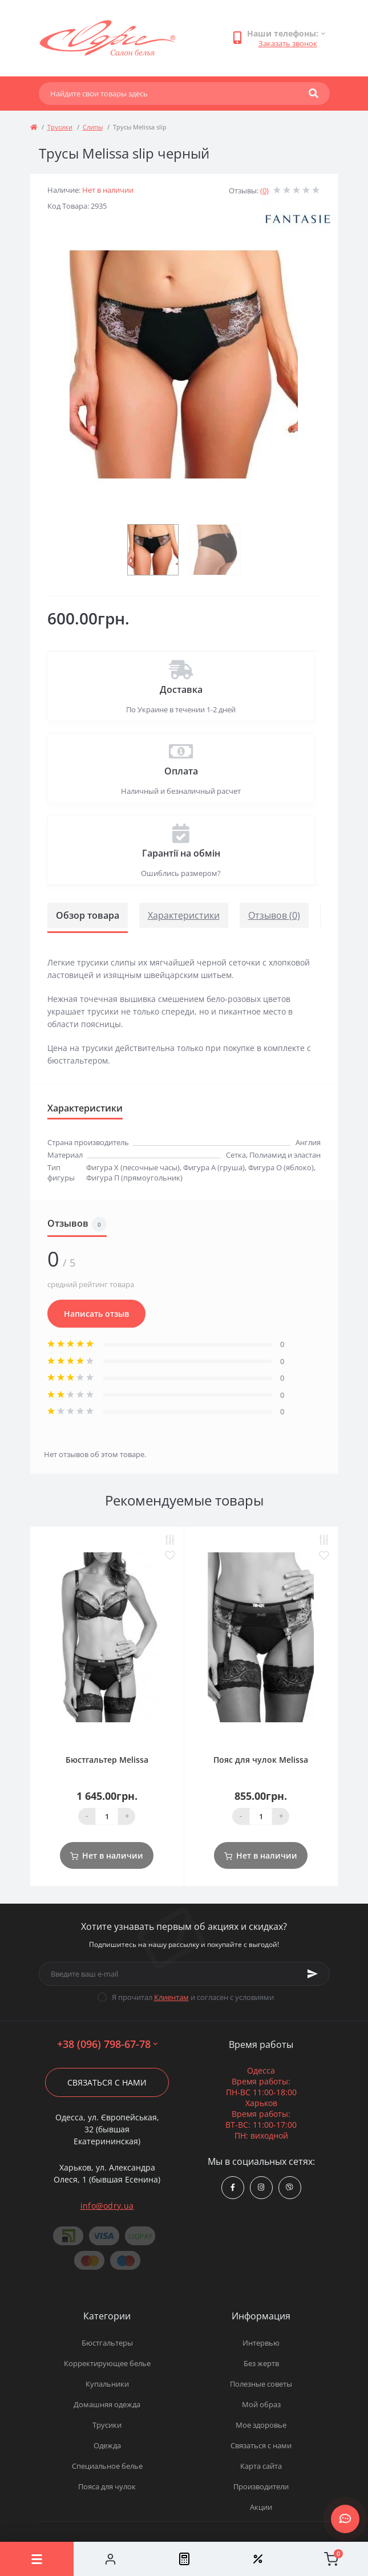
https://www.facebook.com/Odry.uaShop (232, 2187)
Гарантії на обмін (181, 853)
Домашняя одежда (107, 2404)
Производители (261, 2486)
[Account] (110, 2559)
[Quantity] (106, 1816)
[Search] (313, 93)
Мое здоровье (261, 2425)
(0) (264, 190)
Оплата (181, 771)
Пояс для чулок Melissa (260, 1759)
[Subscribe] (313, 1974)
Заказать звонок (287, 43)
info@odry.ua (107, 2205)
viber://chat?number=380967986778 (289, 2187)
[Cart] (331, 2559)
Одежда (107, 2445)
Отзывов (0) (274, 915)
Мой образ (261, 2404)
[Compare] (184, 2559)
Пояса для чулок (107, 2486)
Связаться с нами (107, 2082)
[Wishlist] (257, 2559)
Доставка (181, 689)
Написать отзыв (96, 1313)
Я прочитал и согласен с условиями (193, 1997)
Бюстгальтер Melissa (107, 1759)
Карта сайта (261, 2466)
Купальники (107, 2384)
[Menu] (37, 2559)
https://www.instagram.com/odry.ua (261, 2187)
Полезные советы (261, 2384)
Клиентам (171, 1997)
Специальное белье (107, 2466)
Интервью (261, 2343)
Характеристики (184, 915)
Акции (261, 2507)
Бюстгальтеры (107, 2343)
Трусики (59, 127)
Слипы (93, 127)
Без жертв (261, 2363)
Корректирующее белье (107, 2363)
